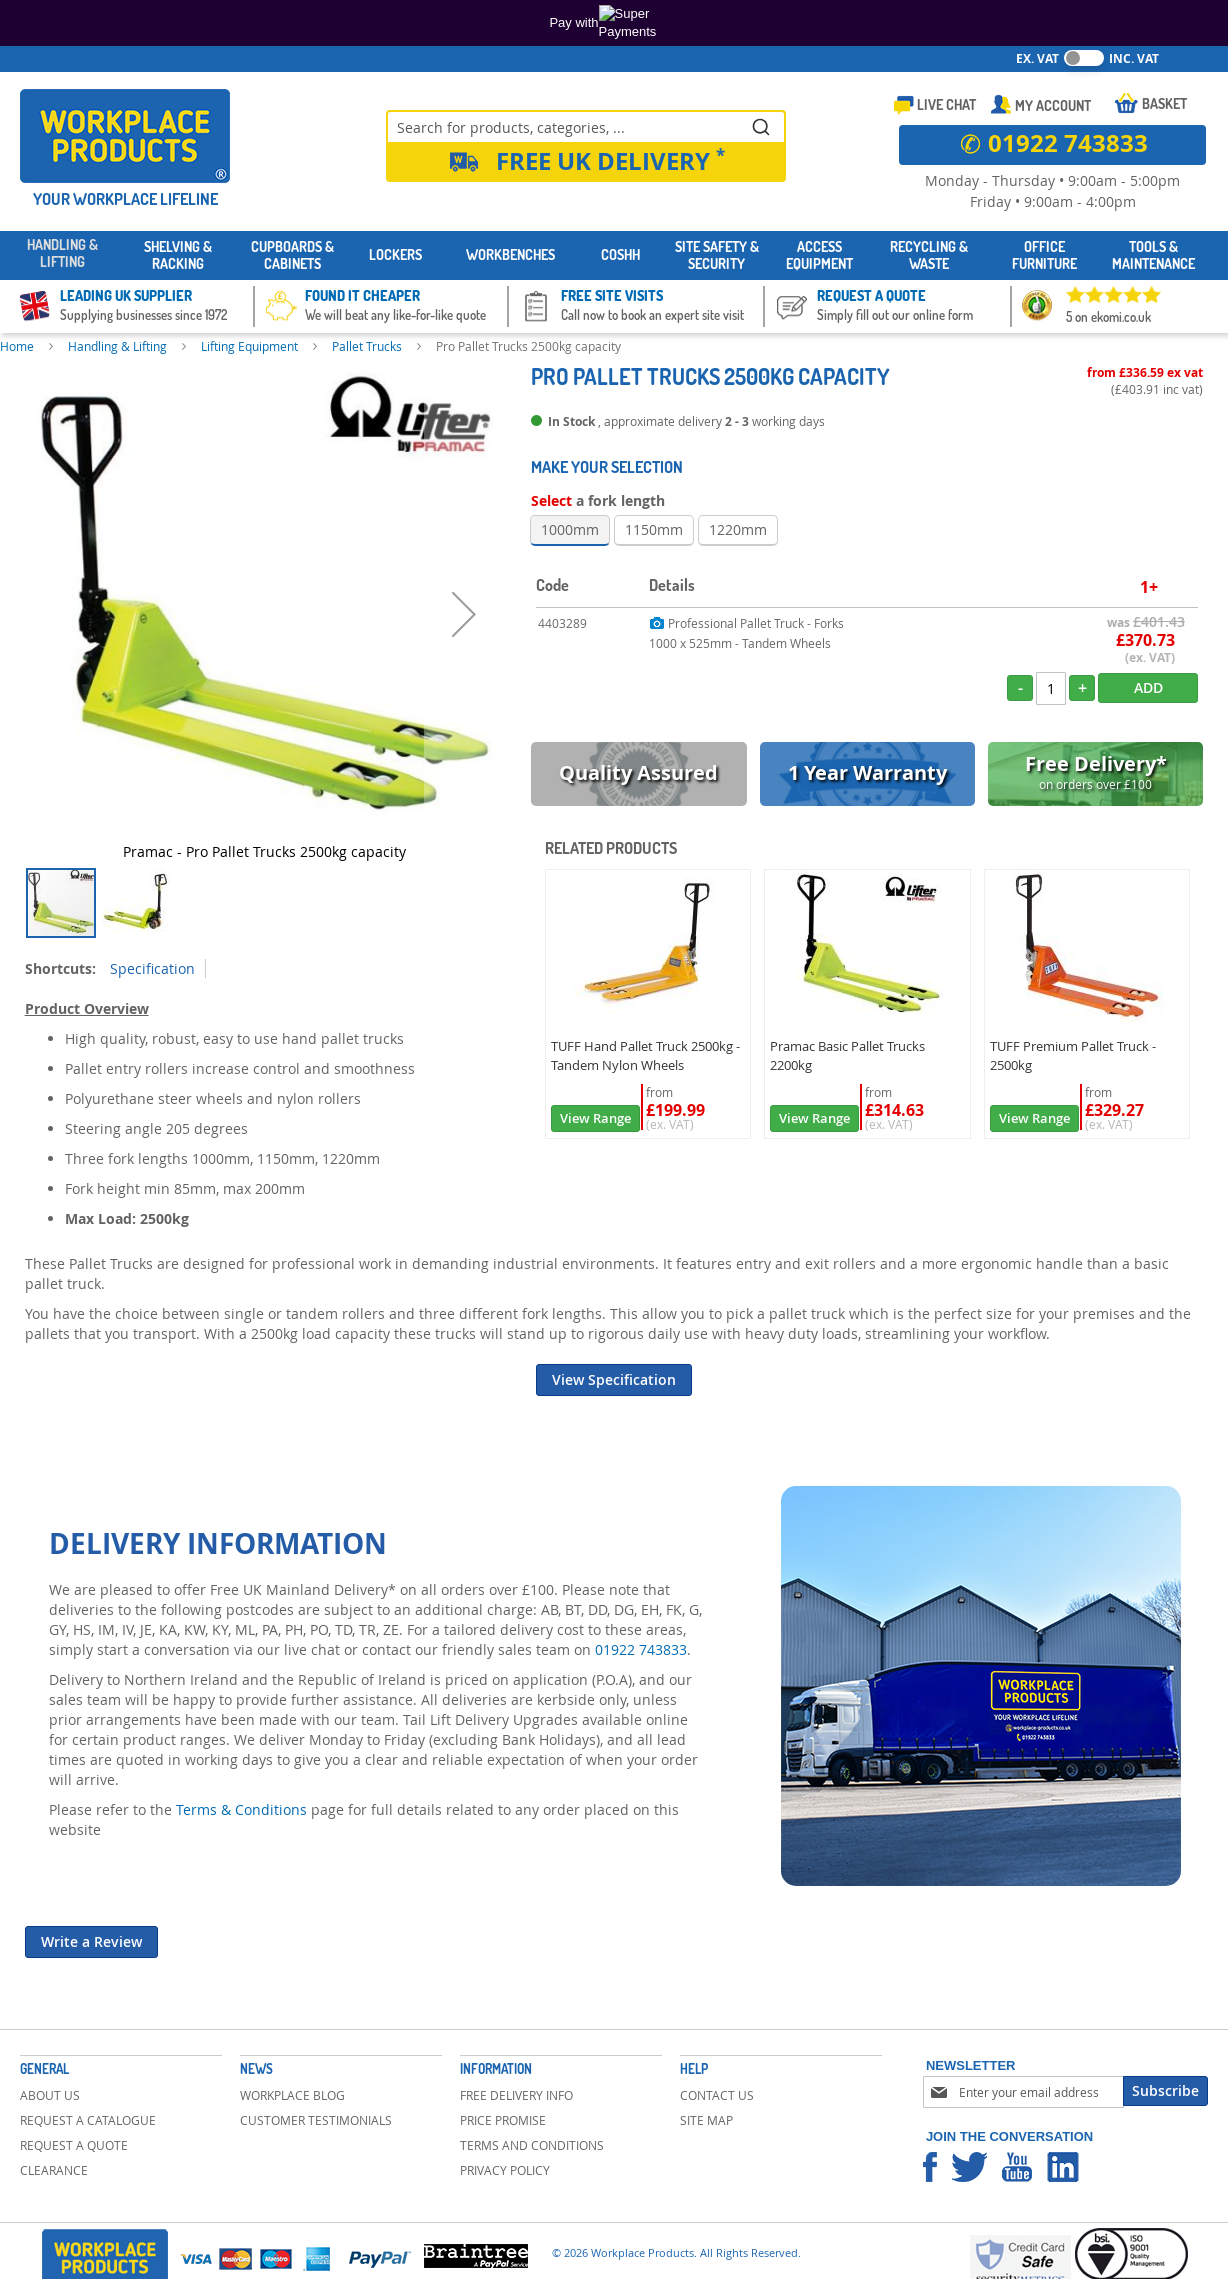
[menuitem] (62, 255)
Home (17, 346)
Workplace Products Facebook (930, 2167)
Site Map (706, 2120)
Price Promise (503, 2120)
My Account (1053, 105)
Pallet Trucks (367, 346)
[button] (464, 614)
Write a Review (91, 1941)
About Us (50, 2095)
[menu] (614, 255)
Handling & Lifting (117, 346)
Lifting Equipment (249, 346)
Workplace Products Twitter (969, 2167)
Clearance (54, 2170)
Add (1148, 687)
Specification (152, 968)
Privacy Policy (505, 2170)
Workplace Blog (292, 2095)
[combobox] (586, 126)
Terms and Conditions (532, 2145)
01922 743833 (641, 1649)
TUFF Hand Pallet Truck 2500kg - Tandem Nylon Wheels (645, 1055)
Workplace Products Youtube (1017, 2167)
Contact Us (717, 2095)
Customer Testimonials (316, 2120)
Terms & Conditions (241, 1809)
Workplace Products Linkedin (1063, 2167)
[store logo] (125, 136)
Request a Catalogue (88, 2120)
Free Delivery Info (516, 2095)
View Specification (614, 1379)
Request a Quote (74, 2145)
